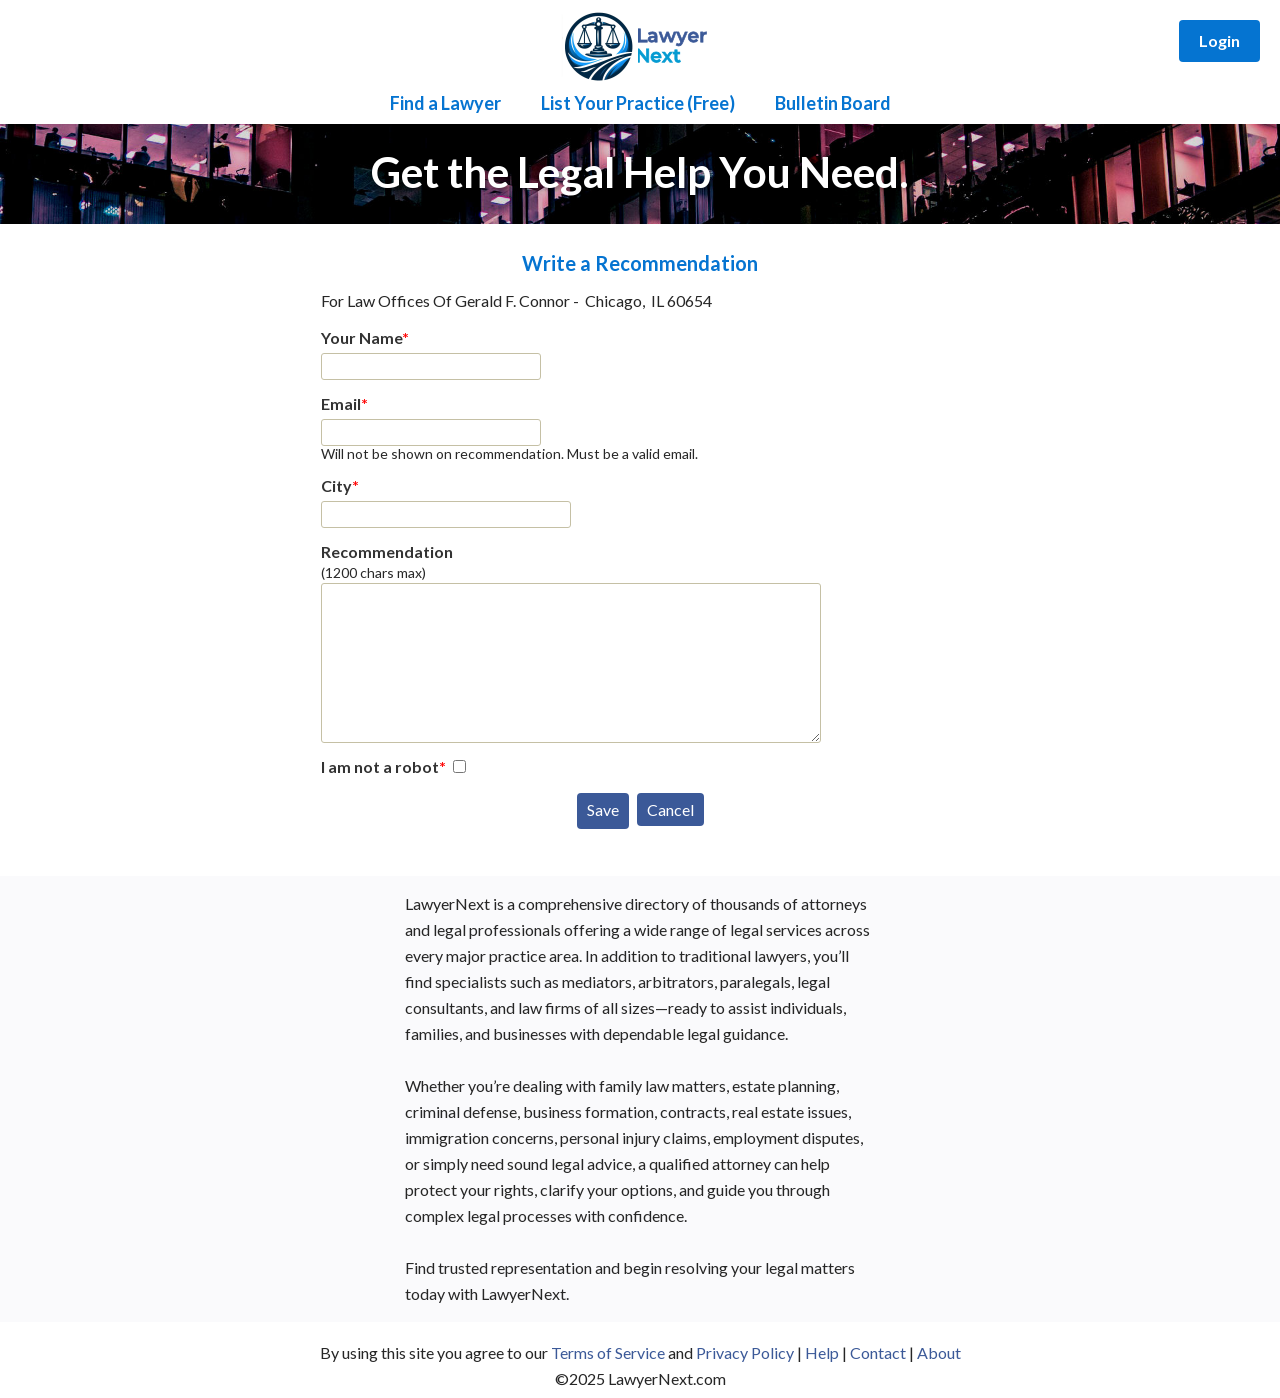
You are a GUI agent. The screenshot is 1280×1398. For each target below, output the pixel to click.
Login (1219, 40)
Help (822, 1352)
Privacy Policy (745, 1352)
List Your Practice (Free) (638, 103)
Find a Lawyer (445, 103)
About (939, 1352)
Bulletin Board (833, 103)
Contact (878, 1352)
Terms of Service (608, 1352)
